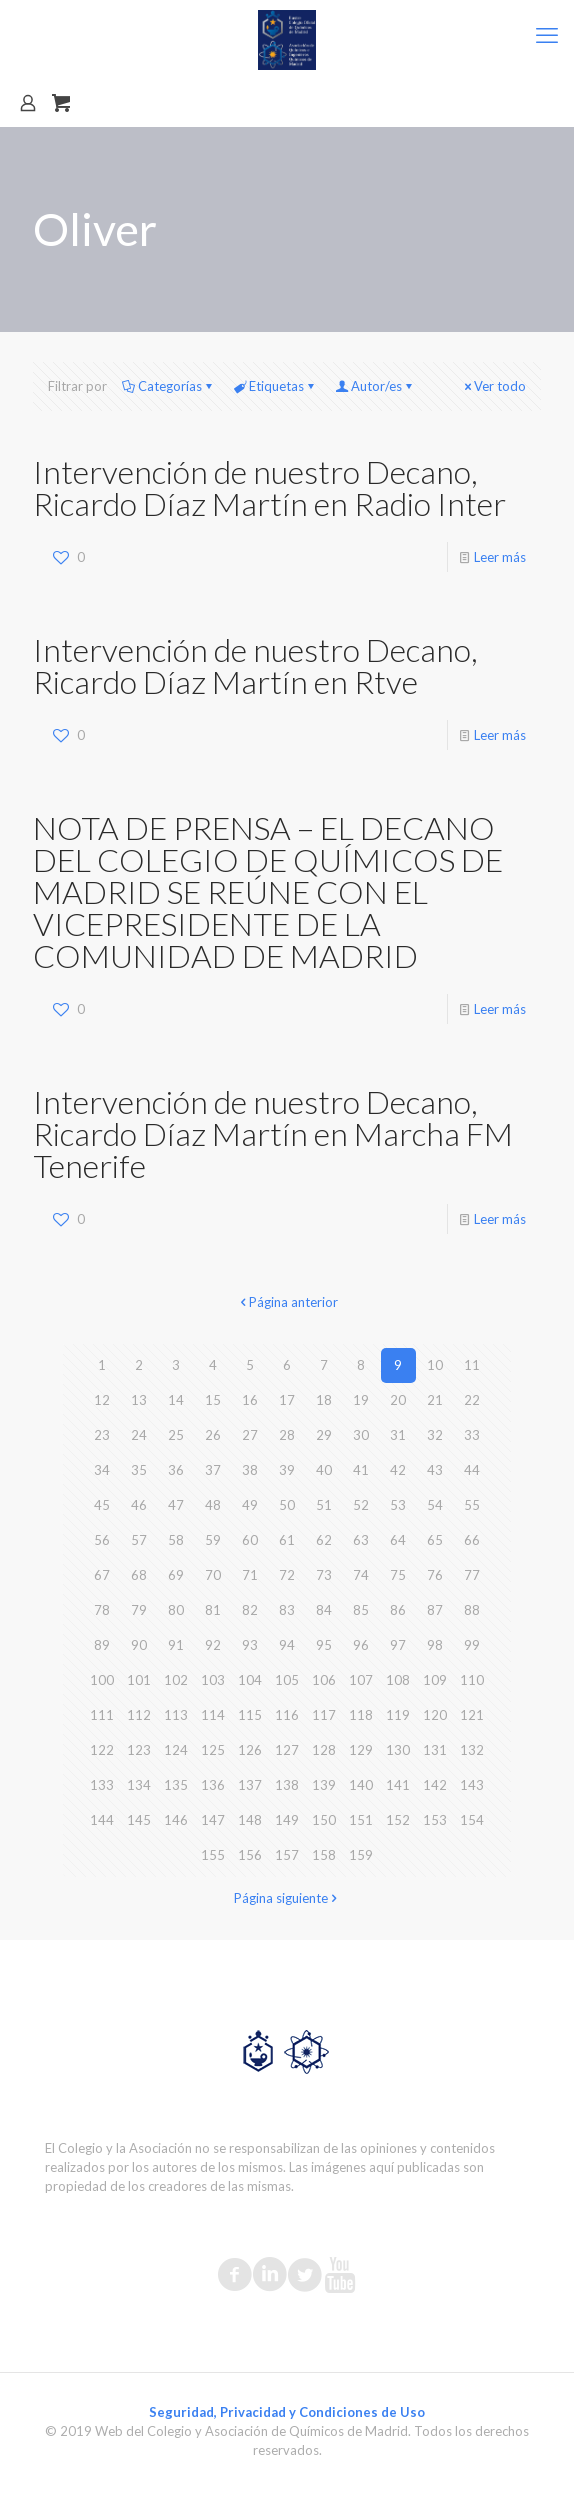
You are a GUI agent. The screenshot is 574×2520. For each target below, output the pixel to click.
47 (176, 1505)
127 (287, 1750)
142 (435, 1785)
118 (361, 1715)
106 (324, 1680)
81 (213, 1610)
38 (250, 1470)
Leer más (500, 557)
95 (324, 1645)
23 (102, 1435)
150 (324, 1820)
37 (213, 1470)
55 (472, 1505)
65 (435, 1540)
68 (139, 1575)
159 (361, 1855)
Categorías (168, 386)
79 (139, 1610)
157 (287, 1855)
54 (435, 1505)
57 (139, 1540)
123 (139, 1750)
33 (472, 1435)
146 (176, 1820)
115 (250, 1715)
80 (176, 1610)
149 (287, 1820)
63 (361, 1540)
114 (213, 1715)
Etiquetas (275, 386)
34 (102, 1470)
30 (361, 1435)
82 (250, 1610)
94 (287, 1645)
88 (472, 1610)
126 (250, 1750)
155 (213, 1855)
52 (361, 1505)
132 (472, 1750)
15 (213, 1400)
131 (435, 1750)
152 (398, 1820)
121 (472, 1715)
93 (250, 1645)
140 (361, 1785)
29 (324, 1435)
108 (398, 1680)
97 (398, 1645)
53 (398, 1505)
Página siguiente (287, 1898)
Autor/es (375, 386)
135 (176, 1785)
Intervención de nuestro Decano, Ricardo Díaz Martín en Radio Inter (269, 487)
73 (324, 1575)
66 (472, 1540)
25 (176, 1435)
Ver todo (493, 386)
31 (398, 1435)
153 (435, 1820)
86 (398, 1610)
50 (287, 1505)
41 (361, 1470)
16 (250, 1400)
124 (176, 1750)
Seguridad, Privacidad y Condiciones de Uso (287, 2412)
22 (472, 1400)
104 (250, 1680)
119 (398, 1715)
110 (472, 1680)
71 (250, 1575)
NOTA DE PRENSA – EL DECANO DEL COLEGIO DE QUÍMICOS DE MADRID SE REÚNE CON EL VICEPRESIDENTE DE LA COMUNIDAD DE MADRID (268, 891)
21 (435, 1400)
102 (176, 1680)
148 (250, 1820)
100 (102, 1680)
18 (324, 1400)
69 (176, 1575)
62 (324, 1540)
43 (435, 1470)
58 (176, 1540)
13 (139, 1400)
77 (472, 1575)
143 (472, 1785)
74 (361, 1575)
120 (435, 1715)
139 (324, 1785)
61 (287, 1540)
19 (361, 1400)
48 (213, 1505)
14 (176, 1400)
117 (324, 1715)
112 (139, 1715)
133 (102, 1785)
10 (435, 1365)
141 (398, 1785)
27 (250, 1435)
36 (176, 1470)
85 (361, 1610)
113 (176, 1715)
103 (213, 1680)
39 (287, 1470)
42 (398, 1470)
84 (324, 1610)
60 (250, 1540)
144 (102, 1820)
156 (250, 1855)
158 (324, 1855)
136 (213, 1785)
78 (102, 1610)
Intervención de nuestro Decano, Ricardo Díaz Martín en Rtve (255, 665)
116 (287, 1715)
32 (435, 1435)
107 (361, 1680)
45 (102, 1505)
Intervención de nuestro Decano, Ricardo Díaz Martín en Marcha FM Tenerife (273, 1133)
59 (213, 1540)
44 (472, 1470)
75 (398, 1575)
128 (324, 1750)
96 (361, 1645)
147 (213, 1820)
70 (213, 1575)
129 (361, 1750)
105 (287, 1680)
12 (102, 1400)
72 (287, 1575)
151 (361, 1820)
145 (139, 1820)
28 (287, 1435)
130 (398, 1750)
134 (139, 1785)
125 (213, 1750)
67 (102, 1575)
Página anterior (287, 1302)
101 (139, 1680)
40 (324, 1470)
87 (435, 1610)
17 (287, 1400)
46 (139, 1505)
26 (213, 1435)
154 (472, 1820)
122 (102, 1750)
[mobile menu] (547, 35)
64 (398, 1540)
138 (287, 1785)
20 (398, 1400)
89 (102, 1645)
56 (102, 1540)
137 (250, 1785)
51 (324, 1505)
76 (435, 1575)
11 (472, 1365)
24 (139, 1435)
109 (435, 1680)
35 (139, 1470)
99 (472, 1645)
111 (102, 1715)
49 (250, 1505)
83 (287, 1610)
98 (435, 1645)
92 (213, 1645)
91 (176, 1645)
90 (139, 1645)
